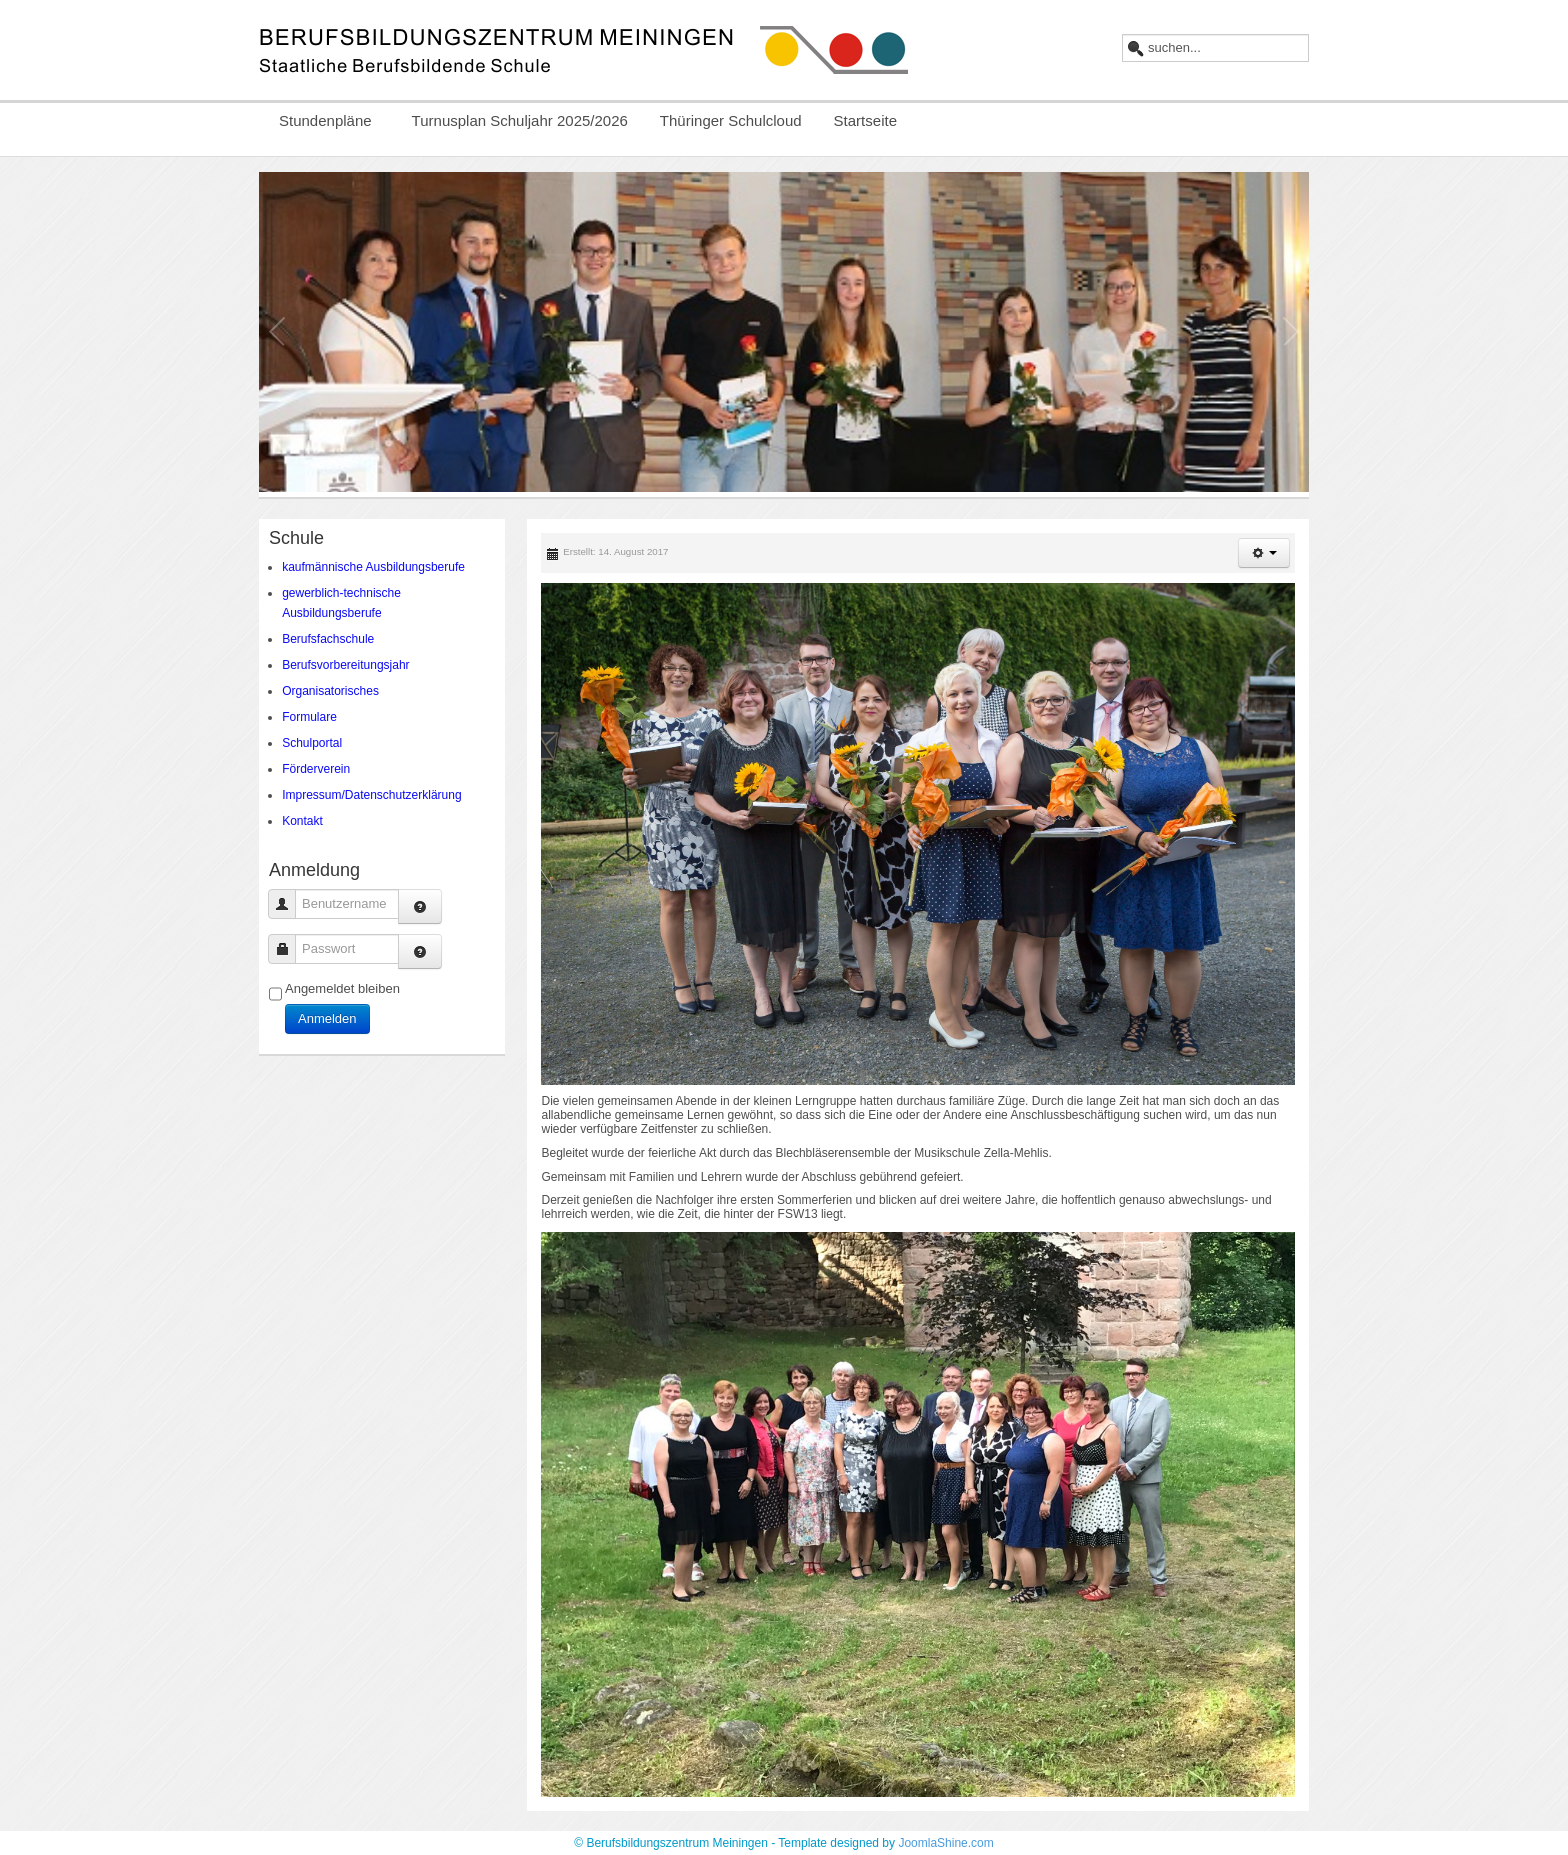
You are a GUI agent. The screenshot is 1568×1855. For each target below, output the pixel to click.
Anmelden (327, 1018)
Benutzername (289, 903)
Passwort (289, 948)
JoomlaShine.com (945, 1843)
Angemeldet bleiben (342, 988)
